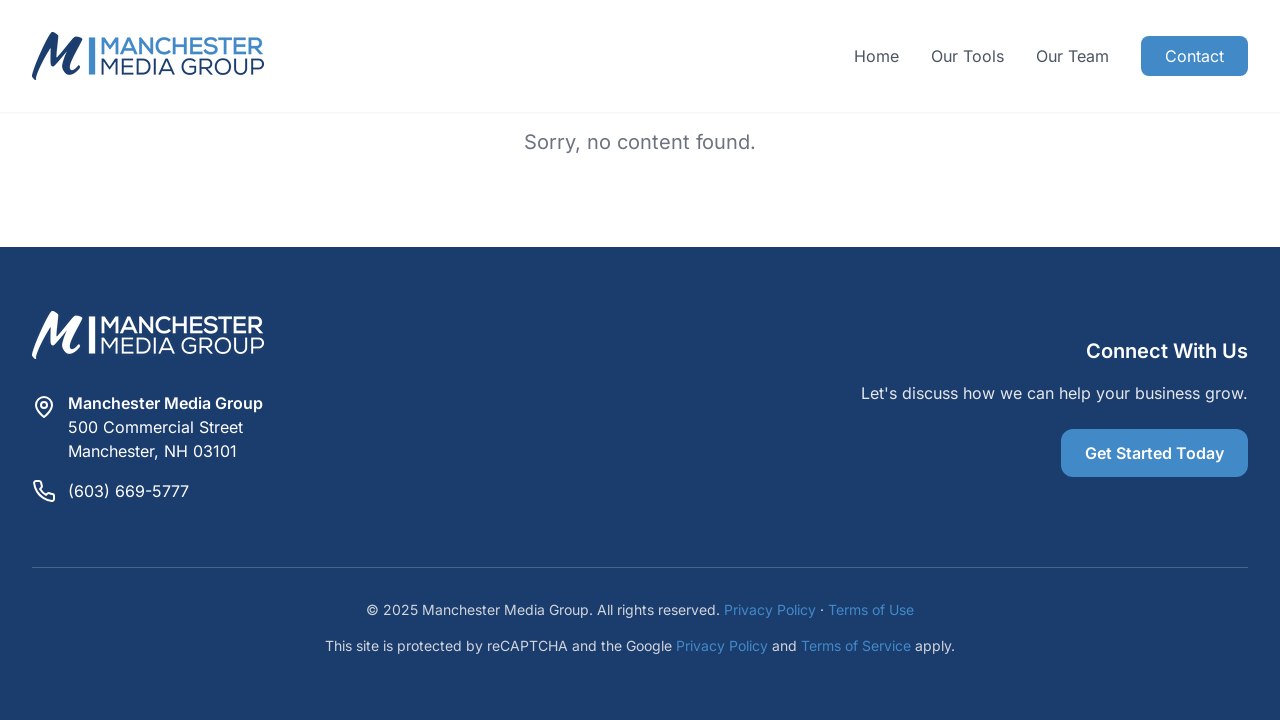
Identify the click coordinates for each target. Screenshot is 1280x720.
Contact (1194, 56)
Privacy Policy (770, 609)
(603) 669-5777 (128, 491)
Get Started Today (1154, 453)
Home (876, 56)
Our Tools (967, 56)
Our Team (1072, 56)
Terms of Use (871, 609)
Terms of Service (856, 645)
